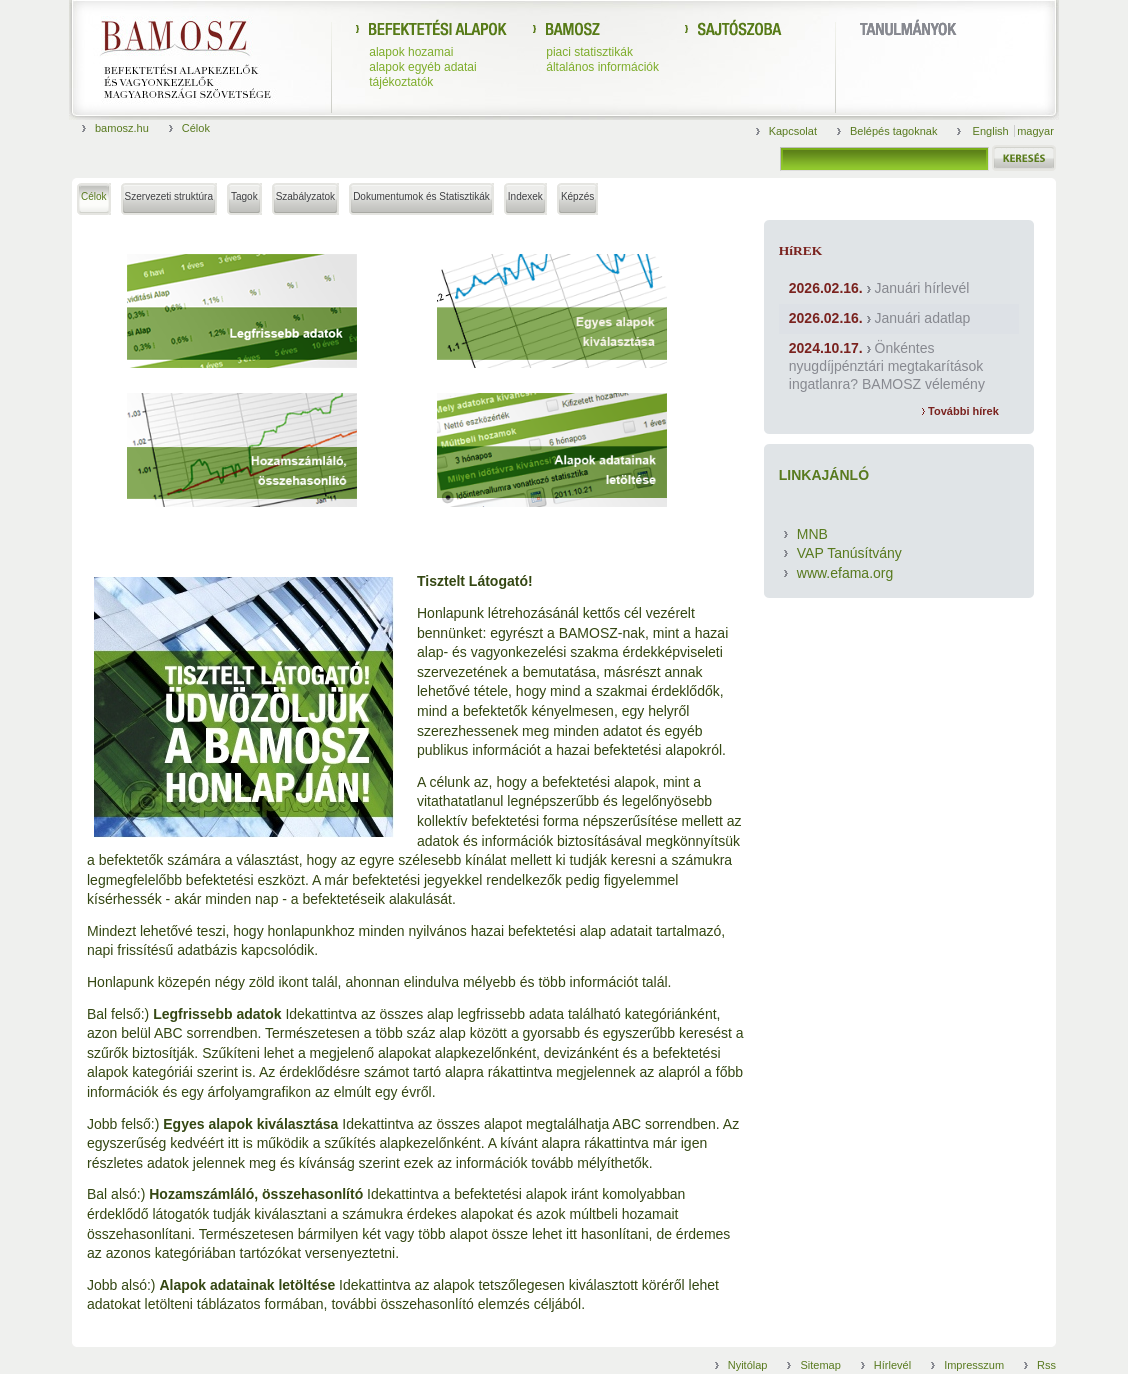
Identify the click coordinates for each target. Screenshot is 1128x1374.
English (992, 131)
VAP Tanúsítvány (849, 553)
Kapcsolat (793, 131)
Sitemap (820, 1365)
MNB (812, 534)
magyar (1035, 131)
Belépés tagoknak (893, 131)
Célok (196, 128)
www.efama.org (845, 573)
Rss (1046, 1365)
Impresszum (974, 1365)
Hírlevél (892, 1365)
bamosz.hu (122, 128)
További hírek (960, 411)
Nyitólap (748, 1365)
